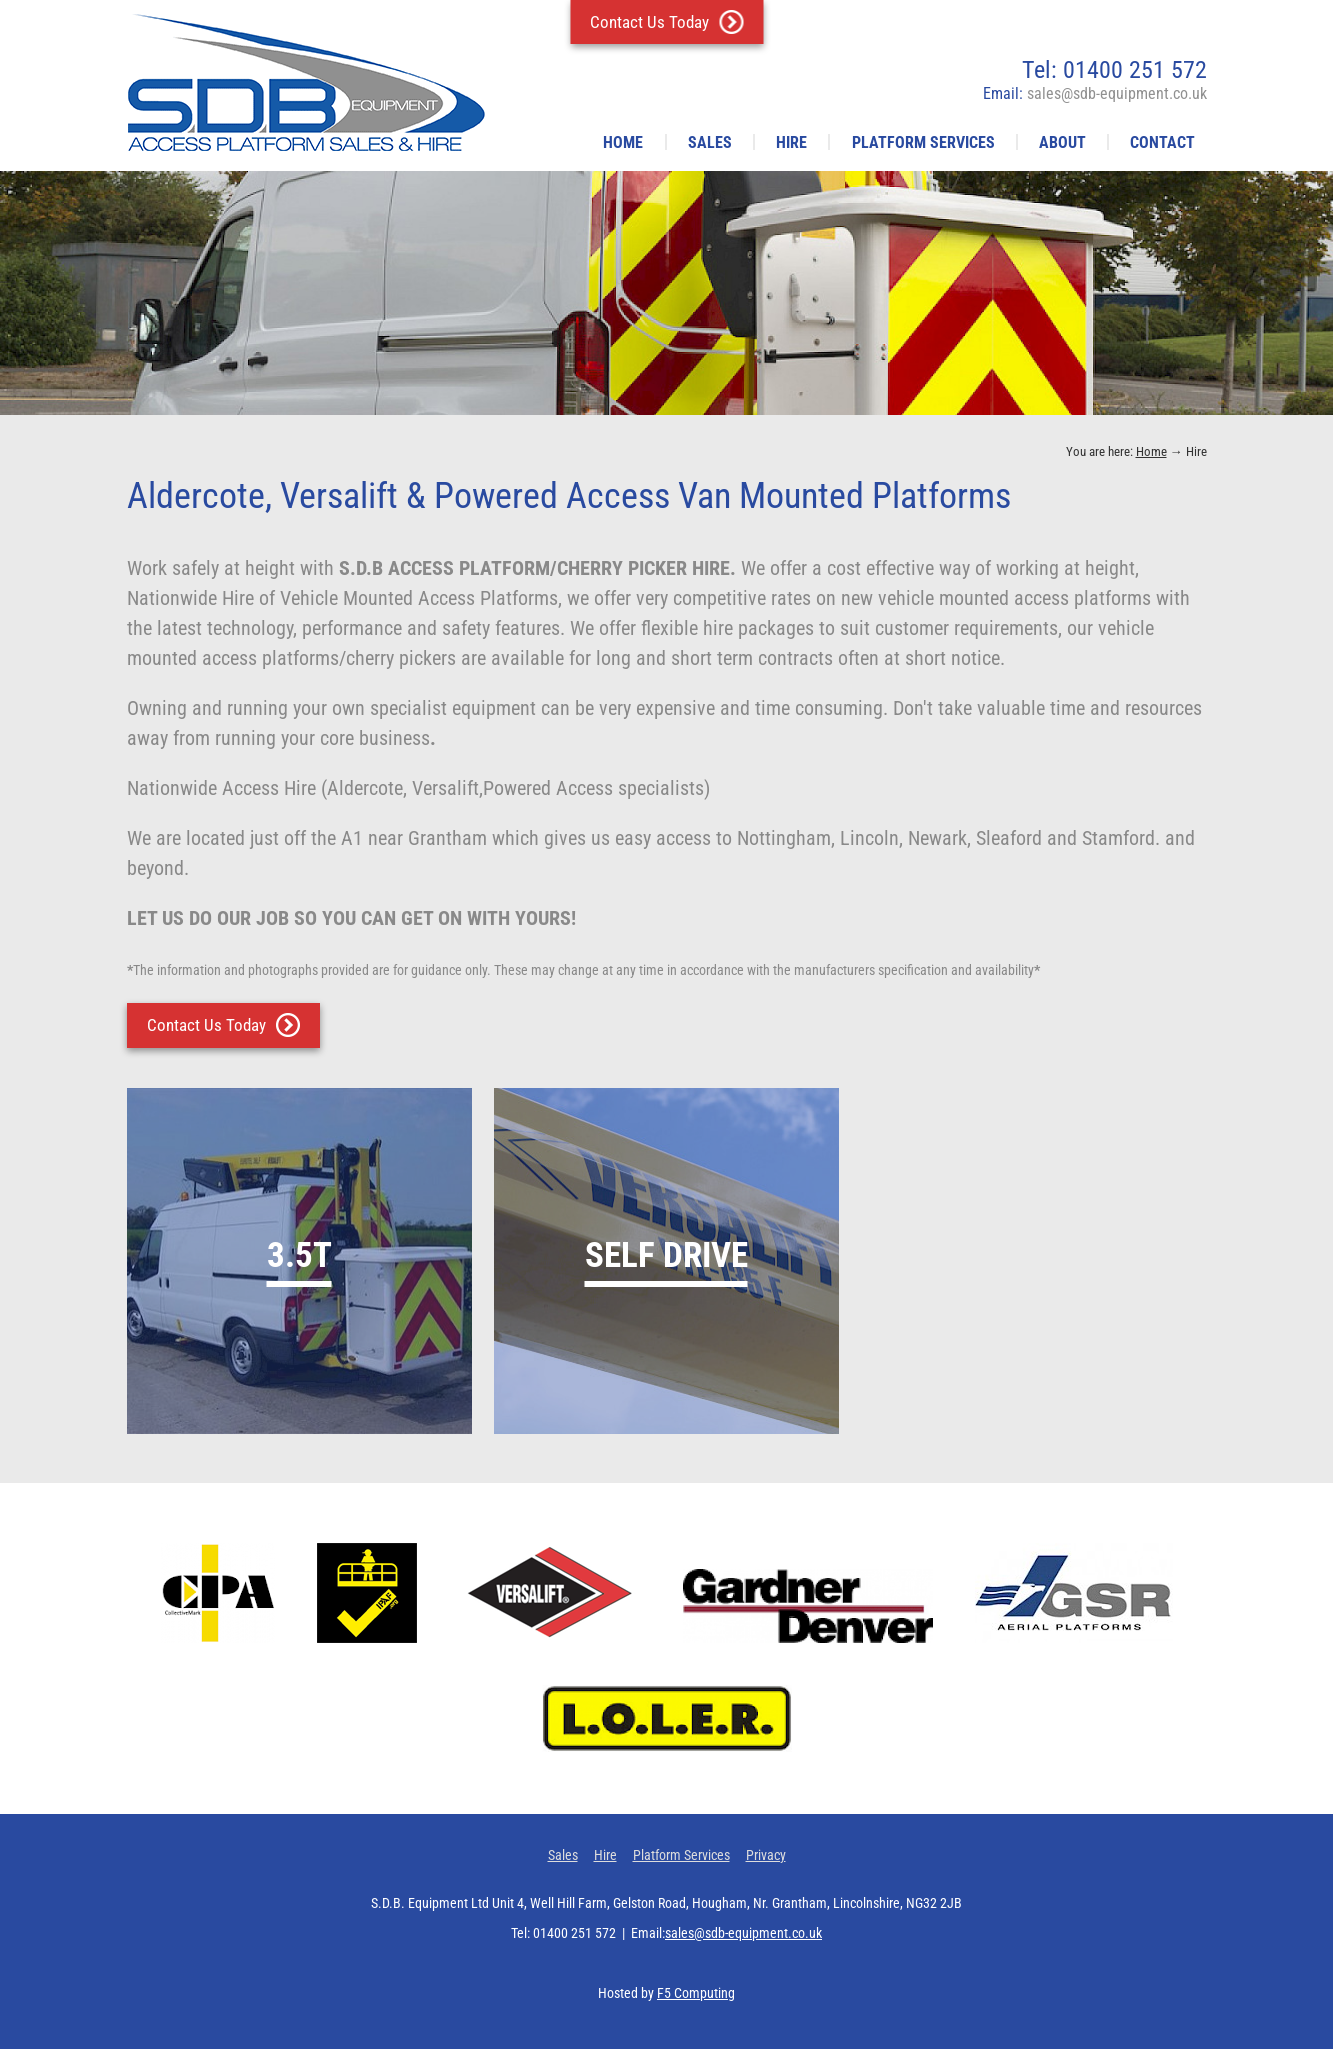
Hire (791, 142)
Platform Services (923, 142)
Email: (1095, 93)
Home (623, 142)
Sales (710, 142)
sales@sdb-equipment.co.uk (743, 1933)
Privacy (766, 1855)
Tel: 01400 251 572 (1114, 70)
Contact (1162, 142)
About (1062, 142)
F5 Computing (696, 1993)
